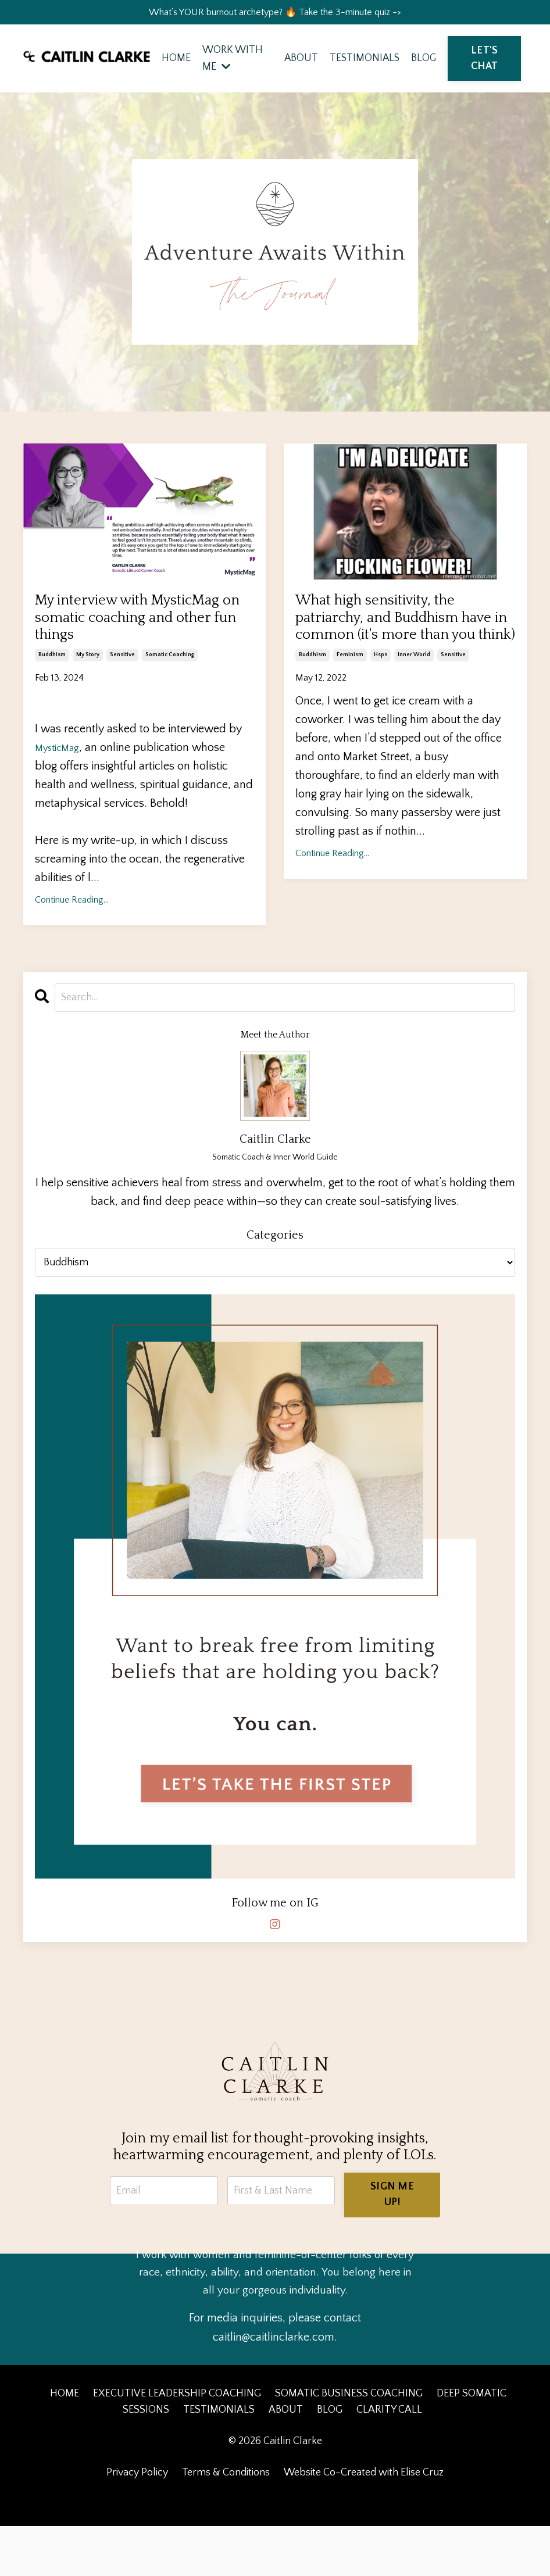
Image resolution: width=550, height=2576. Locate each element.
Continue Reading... (72, 948)
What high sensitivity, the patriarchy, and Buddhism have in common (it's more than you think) (399, 649)
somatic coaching (169, 703)
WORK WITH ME (231, 62)
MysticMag (61, 796)
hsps (380, 703)
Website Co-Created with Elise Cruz (364, 2522)
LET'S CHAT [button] (485, 62)
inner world (414, 703)
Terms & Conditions (226, 2522)
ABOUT (300, 61)
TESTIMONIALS (364, 61)
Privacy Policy (137, 2522)
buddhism (52, 703)
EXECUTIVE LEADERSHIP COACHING (177, 2443)
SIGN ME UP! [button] (394, 2242)
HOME (174, 61)
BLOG (424, 61)
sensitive (122, 703)
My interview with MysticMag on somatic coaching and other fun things (125, 649)
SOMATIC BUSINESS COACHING (349, 2443)
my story (87, 703)
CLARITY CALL (389, 2460)
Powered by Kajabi (275, 2546)
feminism (350, 703)
